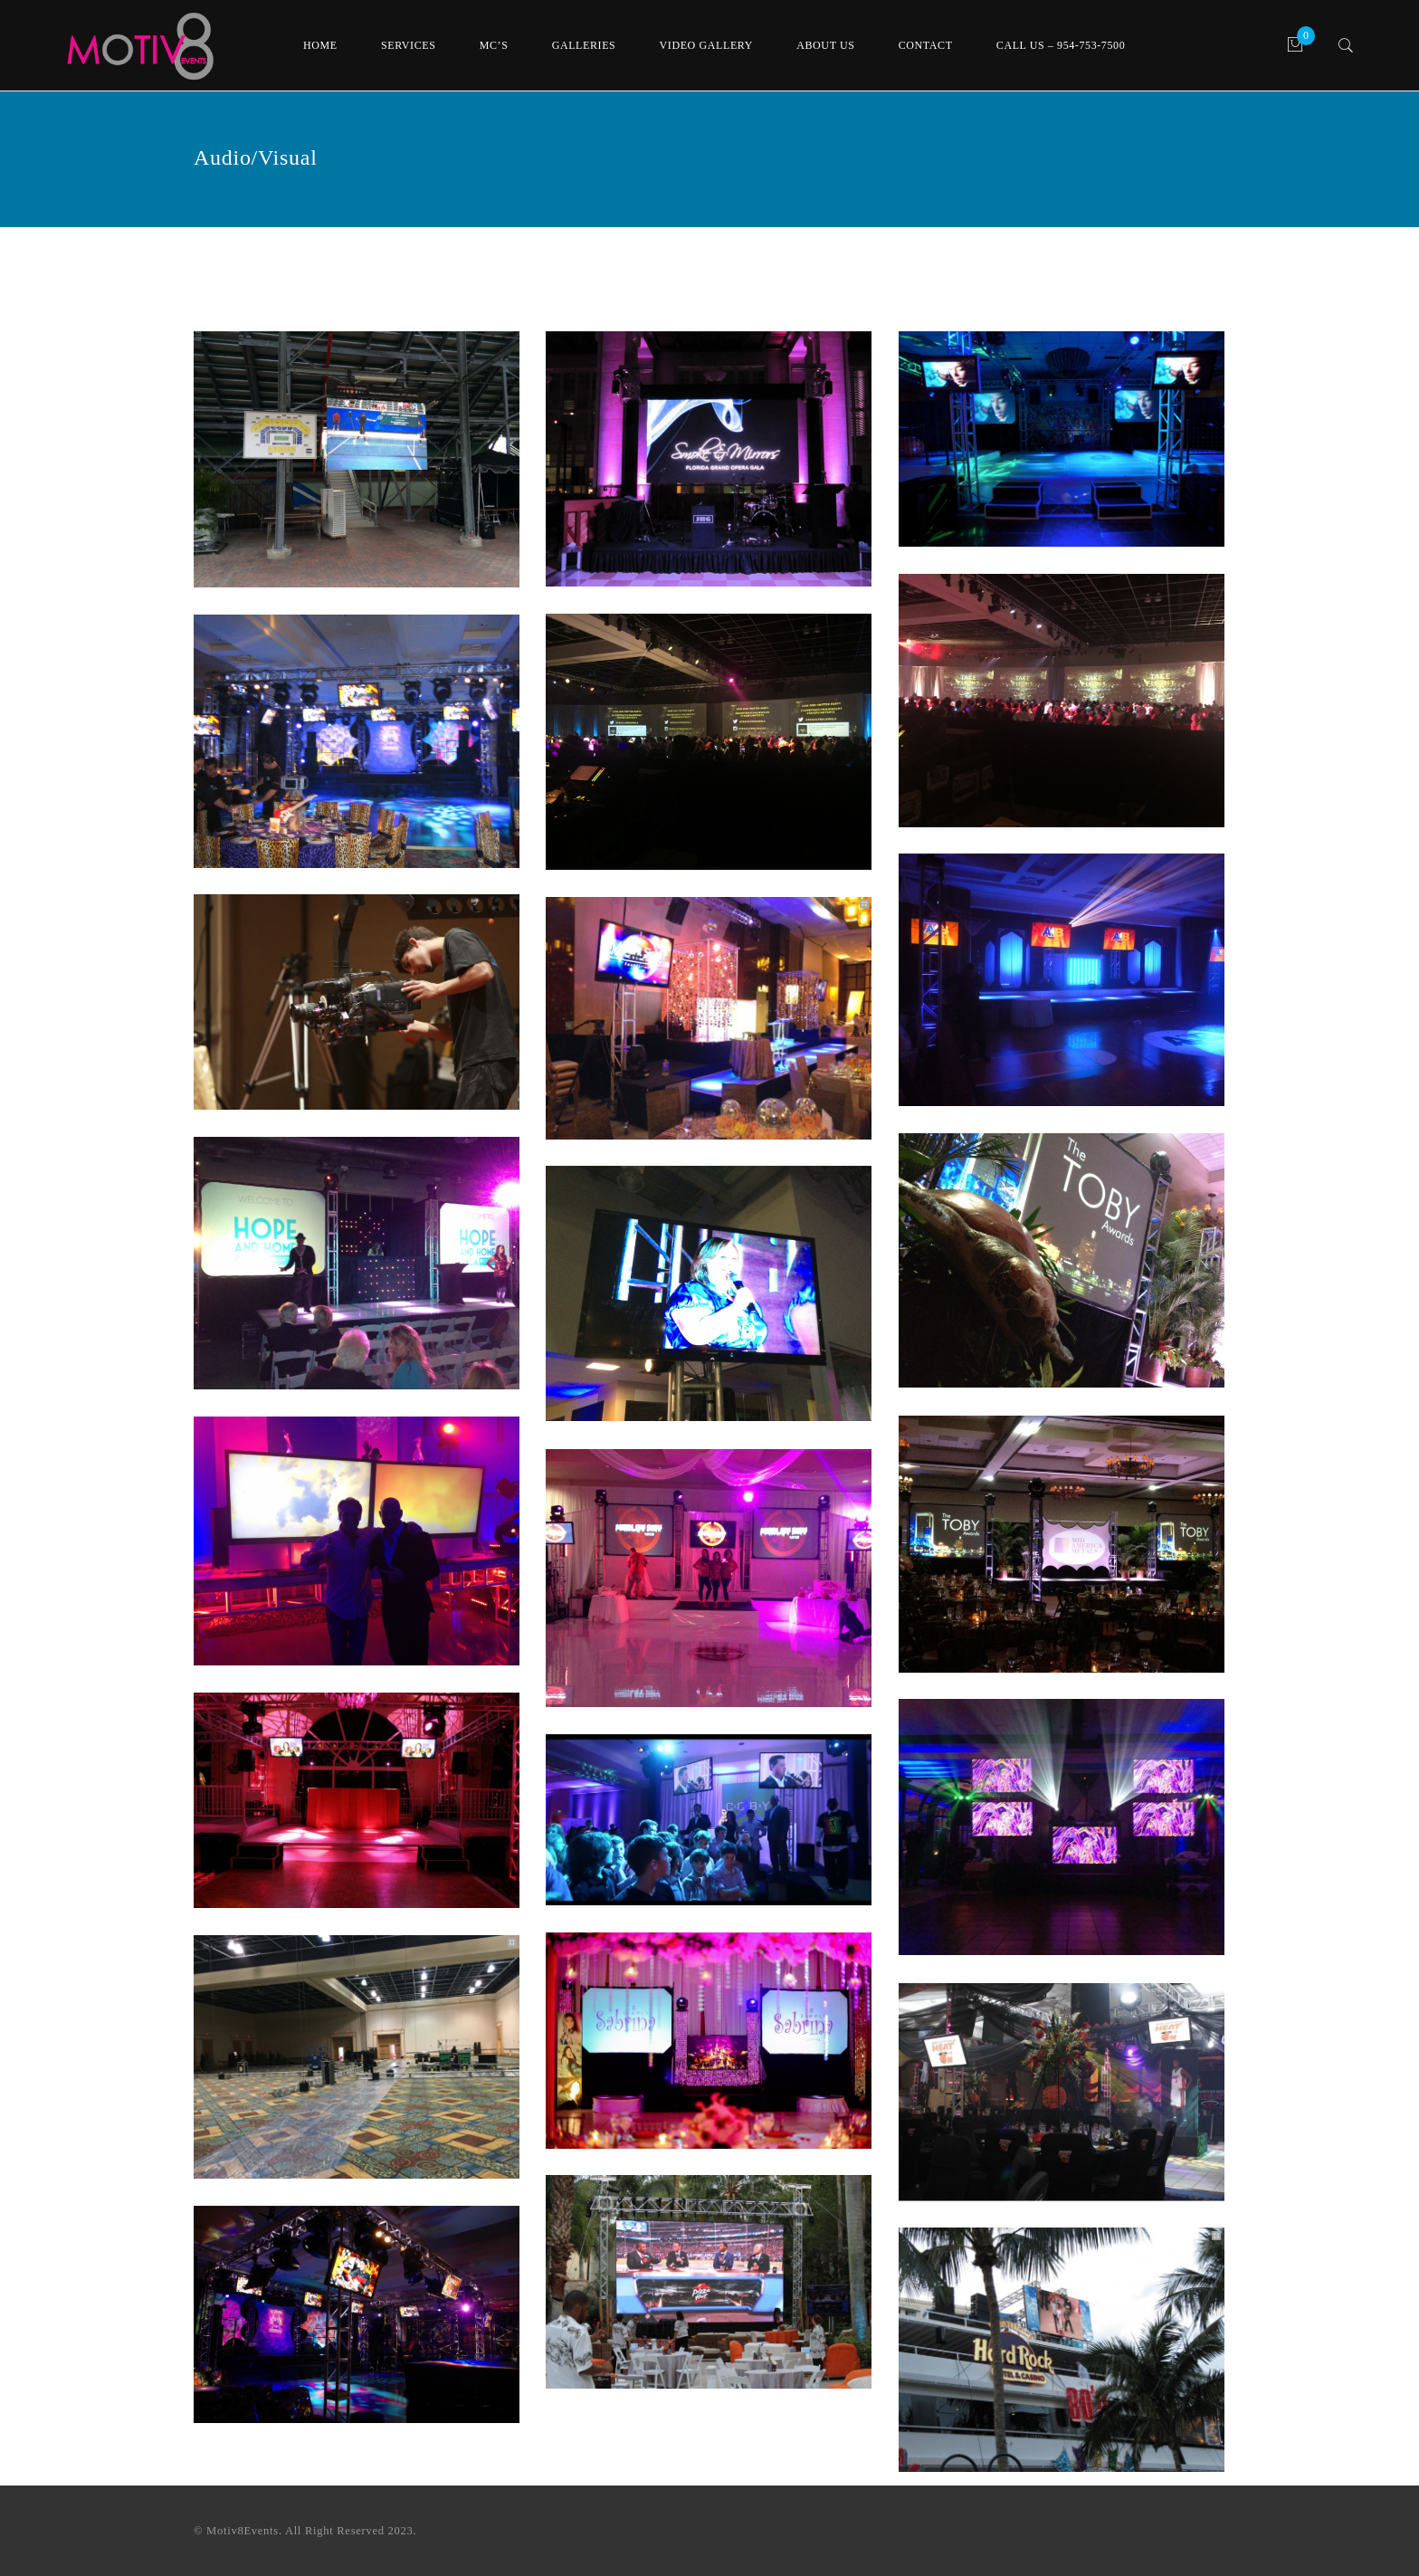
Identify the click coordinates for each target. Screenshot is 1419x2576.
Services (408, 45)
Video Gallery (706, 45)
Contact (926, 45)
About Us (825, 45)
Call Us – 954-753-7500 (1060, 45)
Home (320, 45)
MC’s (494, 45)
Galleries (584, 45)
